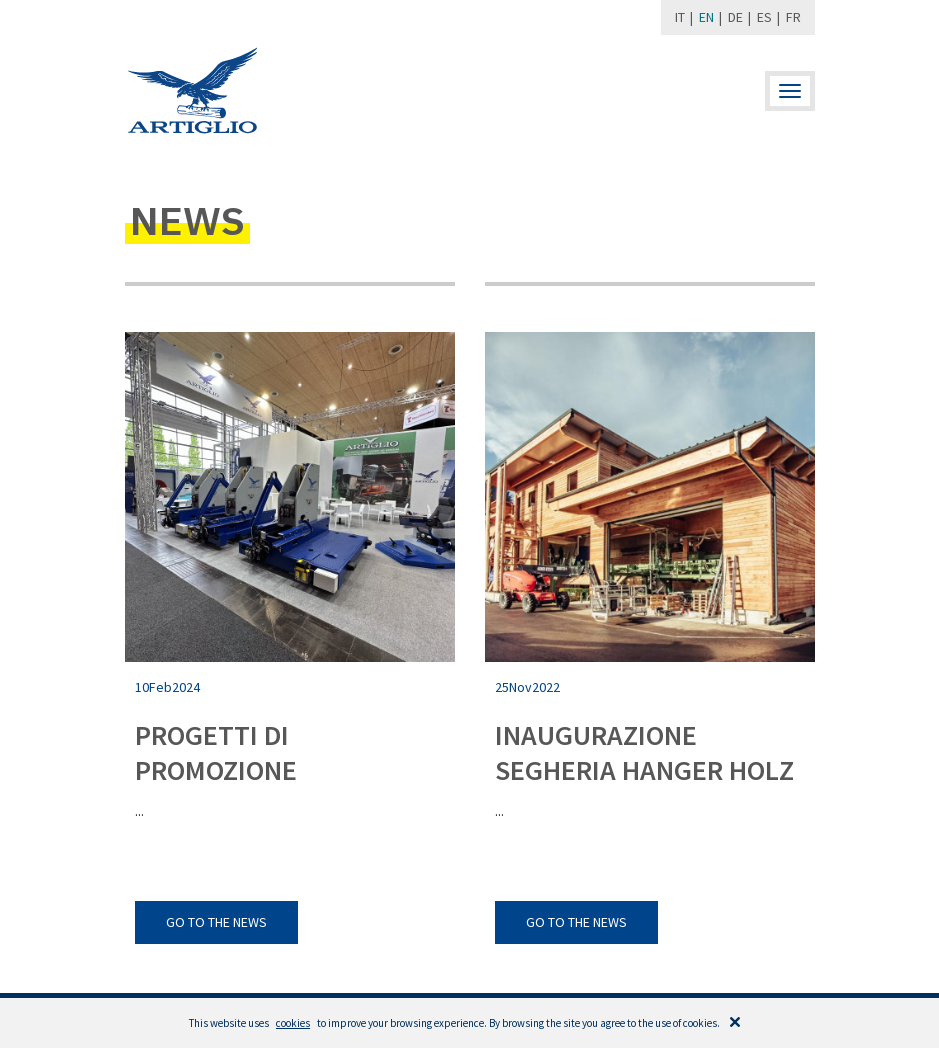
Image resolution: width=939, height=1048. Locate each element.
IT (680, 17)
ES (764, 17)
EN (706, 17)
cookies (293, 1023)
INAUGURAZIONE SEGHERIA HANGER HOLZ (644, 752)
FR (793, 17)
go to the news (216, 922)
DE (735, 17)
